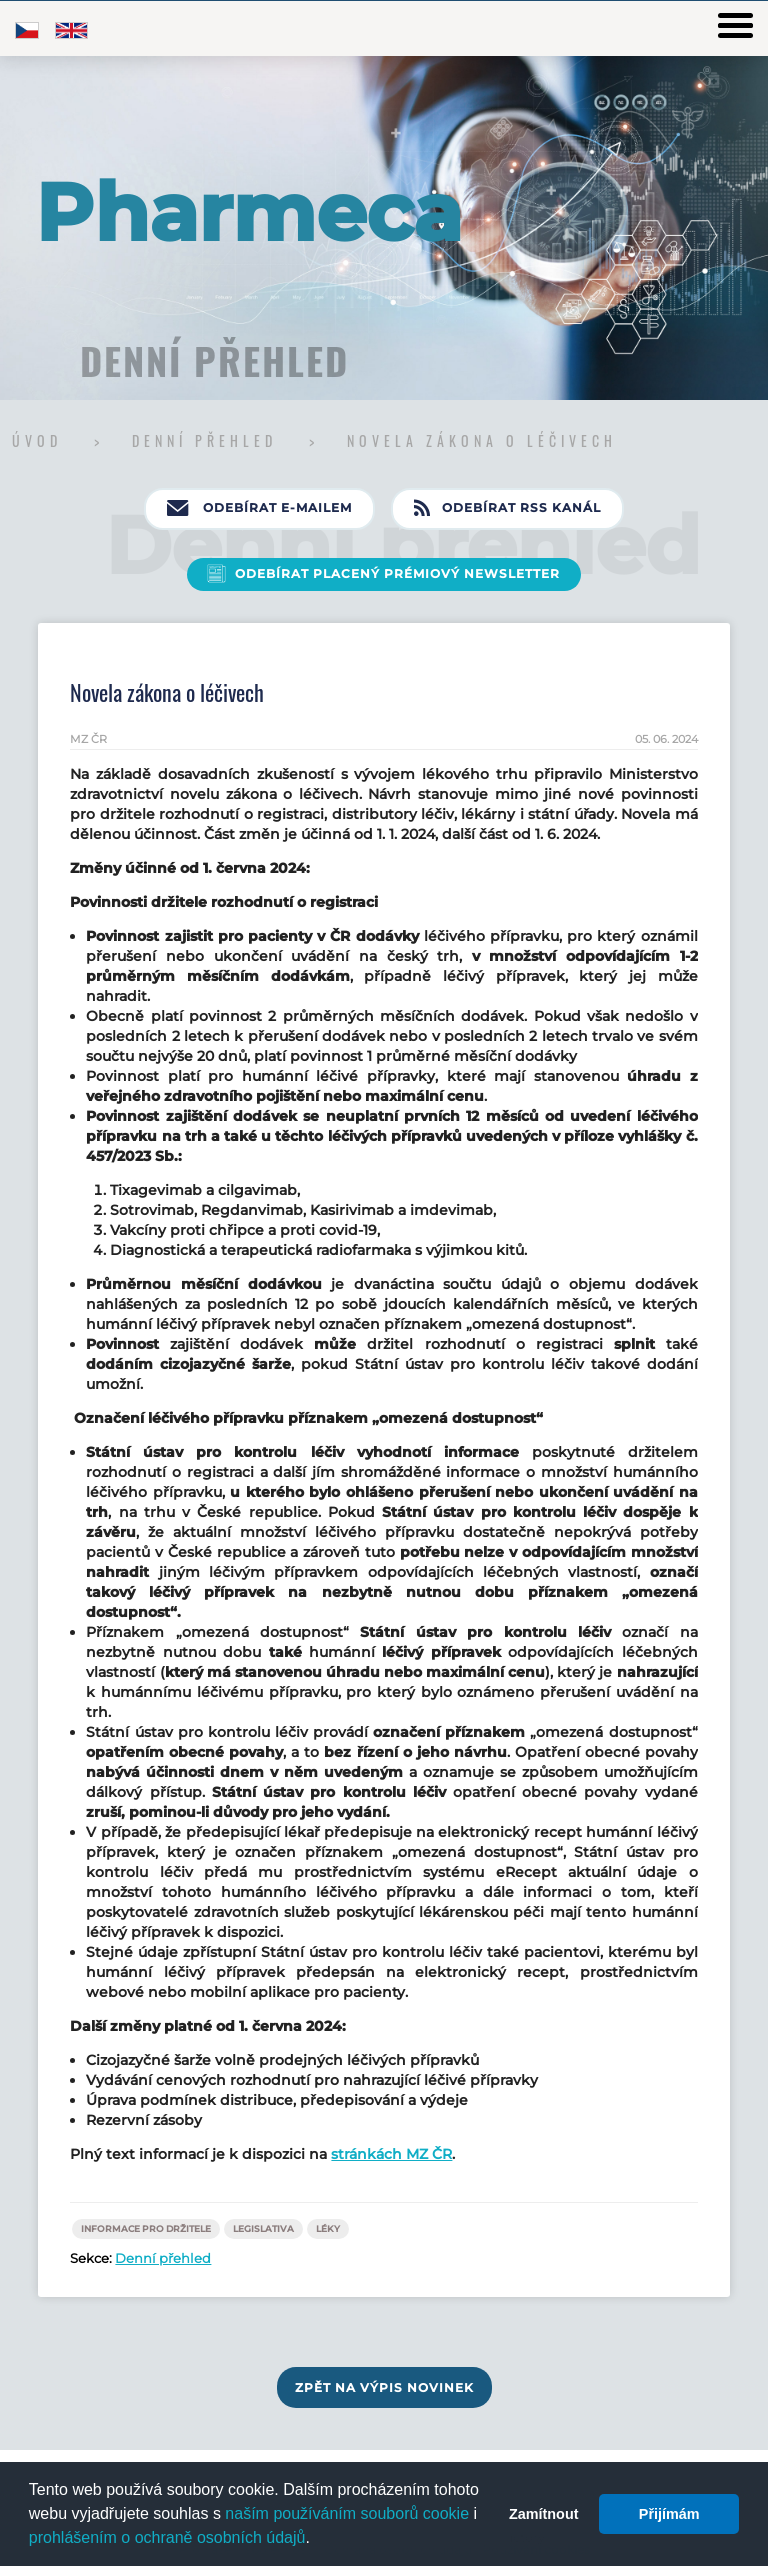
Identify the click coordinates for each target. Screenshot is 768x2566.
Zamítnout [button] (544, 2514)
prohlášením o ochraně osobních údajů (167, 2537)
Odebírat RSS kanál (507, 509)
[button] (317, 2540)
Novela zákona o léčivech (482, 440)
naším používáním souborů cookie (347, 2513)
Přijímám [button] (669, 2514)
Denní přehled (208, 440)
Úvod (41, 440)
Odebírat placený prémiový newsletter (397, 573)
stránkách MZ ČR (391, 2154)
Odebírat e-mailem (259, 509)
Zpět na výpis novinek (384, 2387)
